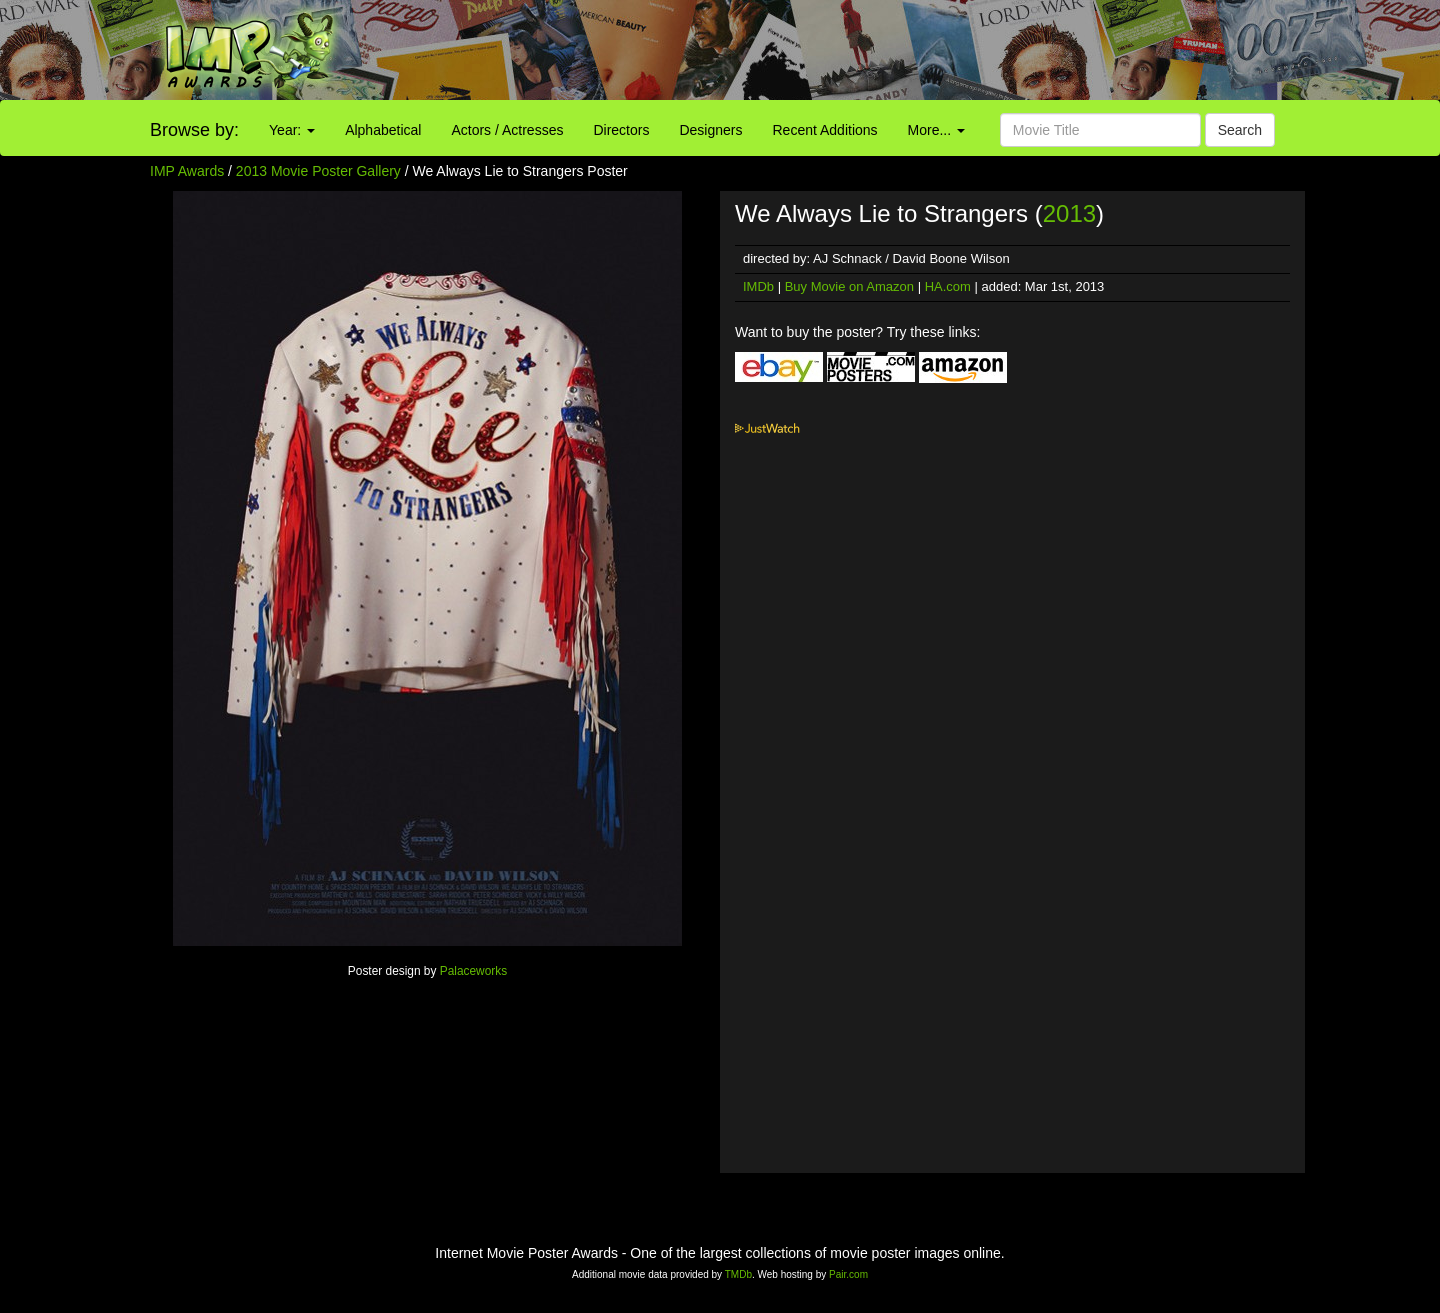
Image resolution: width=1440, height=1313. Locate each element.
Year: (292, 130)
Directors (621, 130)
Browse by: (194, 130)
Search (1240, 130)
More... (936, 130)
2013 (1069, 213)
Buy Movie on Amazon (849, 286)
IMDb (758, 286)
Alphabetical (383, 130)
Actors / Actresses (507, 130)
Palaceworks (473, 971)
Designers (710, 130)
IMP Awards (187, 171)
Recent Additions (825, 130)
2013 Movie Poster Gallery (318, 171)
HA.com (948, 286)
